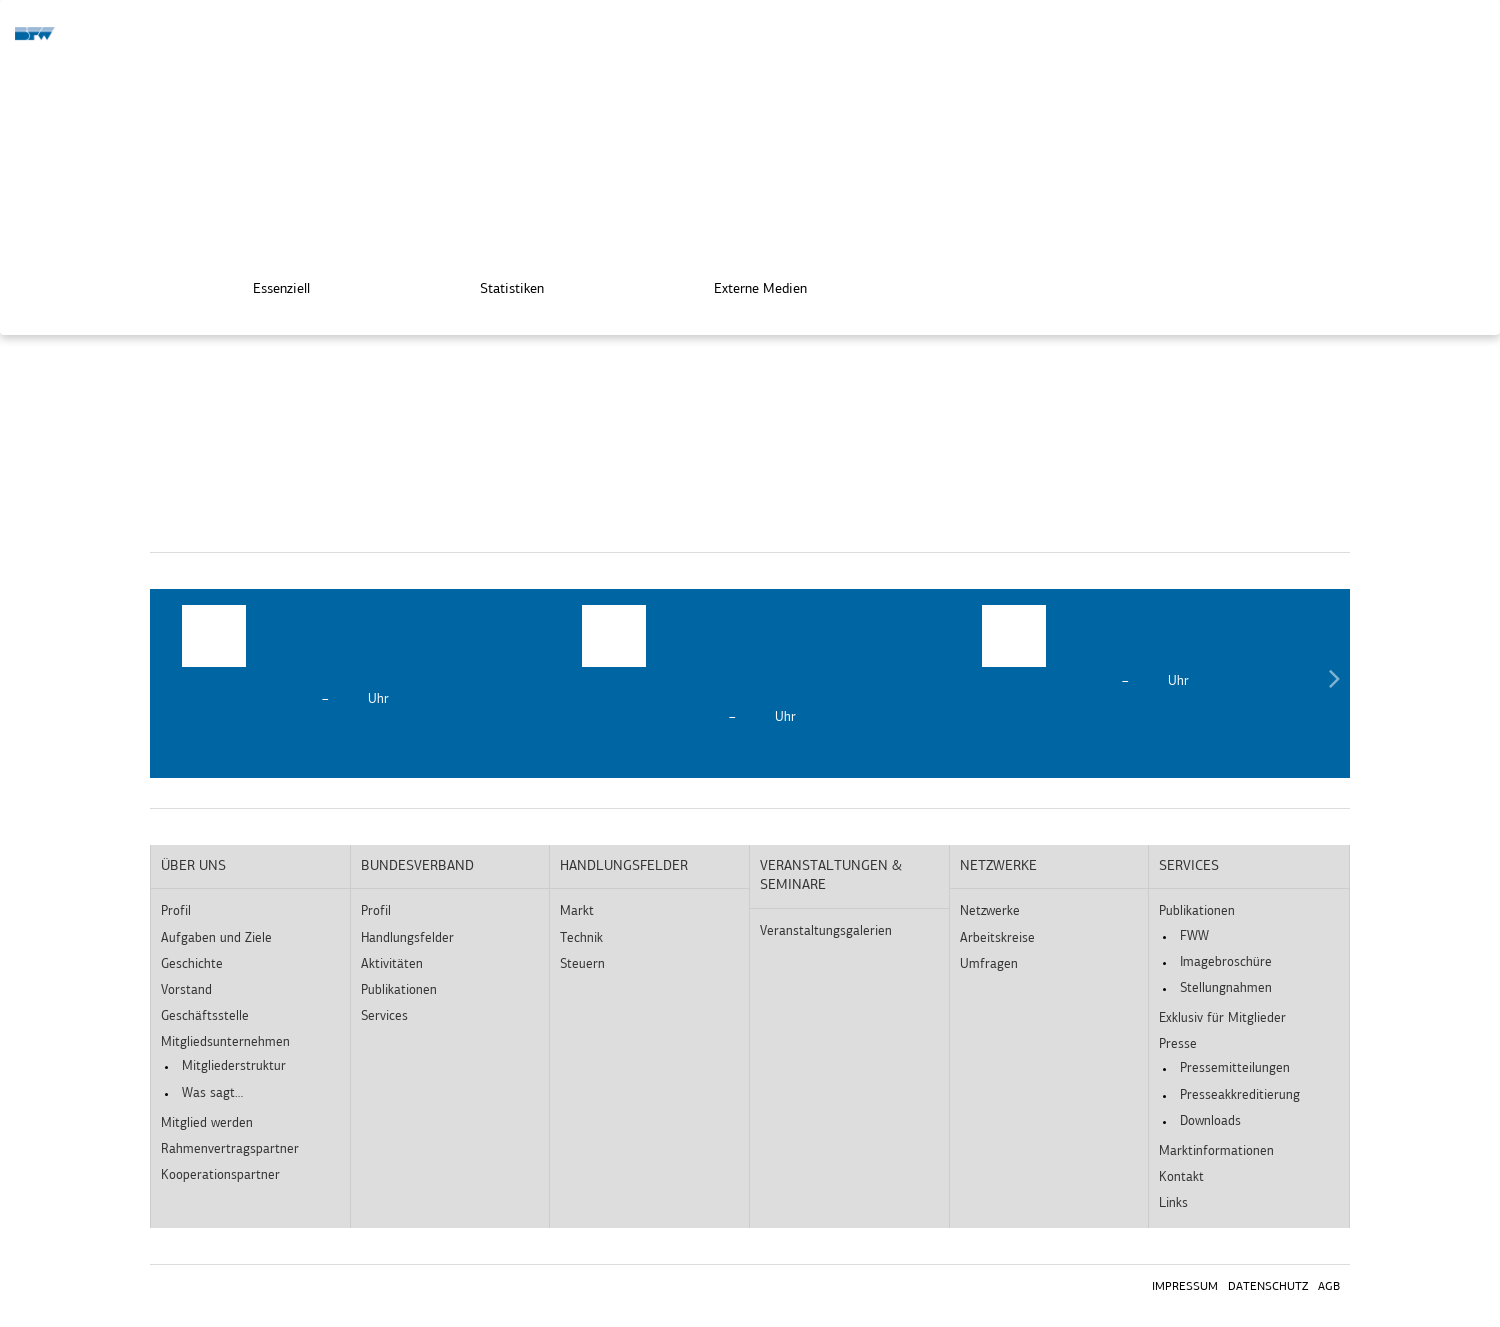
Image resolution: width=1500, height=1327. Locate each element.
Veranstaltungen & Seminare (831, 876)
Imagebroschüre (1226, 962)
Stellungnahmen (1226, 988)
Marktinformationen (1216, 1151)
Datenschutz (1268, 1287)
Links (1173, 1203)
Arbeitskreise (997, 938)
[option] (350, 657)
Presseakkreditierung (1240, 1095)
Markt (577, 911)
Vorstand (186, 990)
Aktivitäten (392, 964)
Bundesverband (417, 866)
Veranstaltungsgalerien (826, 931)
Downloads (1210, 1121)
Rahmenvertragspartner (230, 1149)
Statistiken (498, 282)
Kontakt (1181, 1177)
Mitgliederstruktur (234, 1066)
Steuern (582, 964)
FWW (1194, 936)
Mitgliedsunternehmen (225, 1042)
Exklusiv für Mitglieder (1222, 1018)
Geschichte (192, 964)
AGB (1329, 1287)
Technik (581, 938)
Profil (176, 911)
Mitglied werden (207, 1123)
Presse (1178, 1044)
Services (384, 1016)
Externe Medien (746, 282)
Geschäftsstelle (205, 1016)
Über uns (193, 866)
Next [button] (1334, 683)
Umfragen (989, 964)
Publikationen (399, 990)
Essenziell (267, 282)
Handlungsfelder (407, 938)
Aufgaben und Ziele (216, 938)
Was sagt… (212, 1093)
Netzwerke (998, 866)
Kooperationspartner (220, 1175)
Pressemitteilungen (1235, 1068)
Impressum (1185, 1287)
